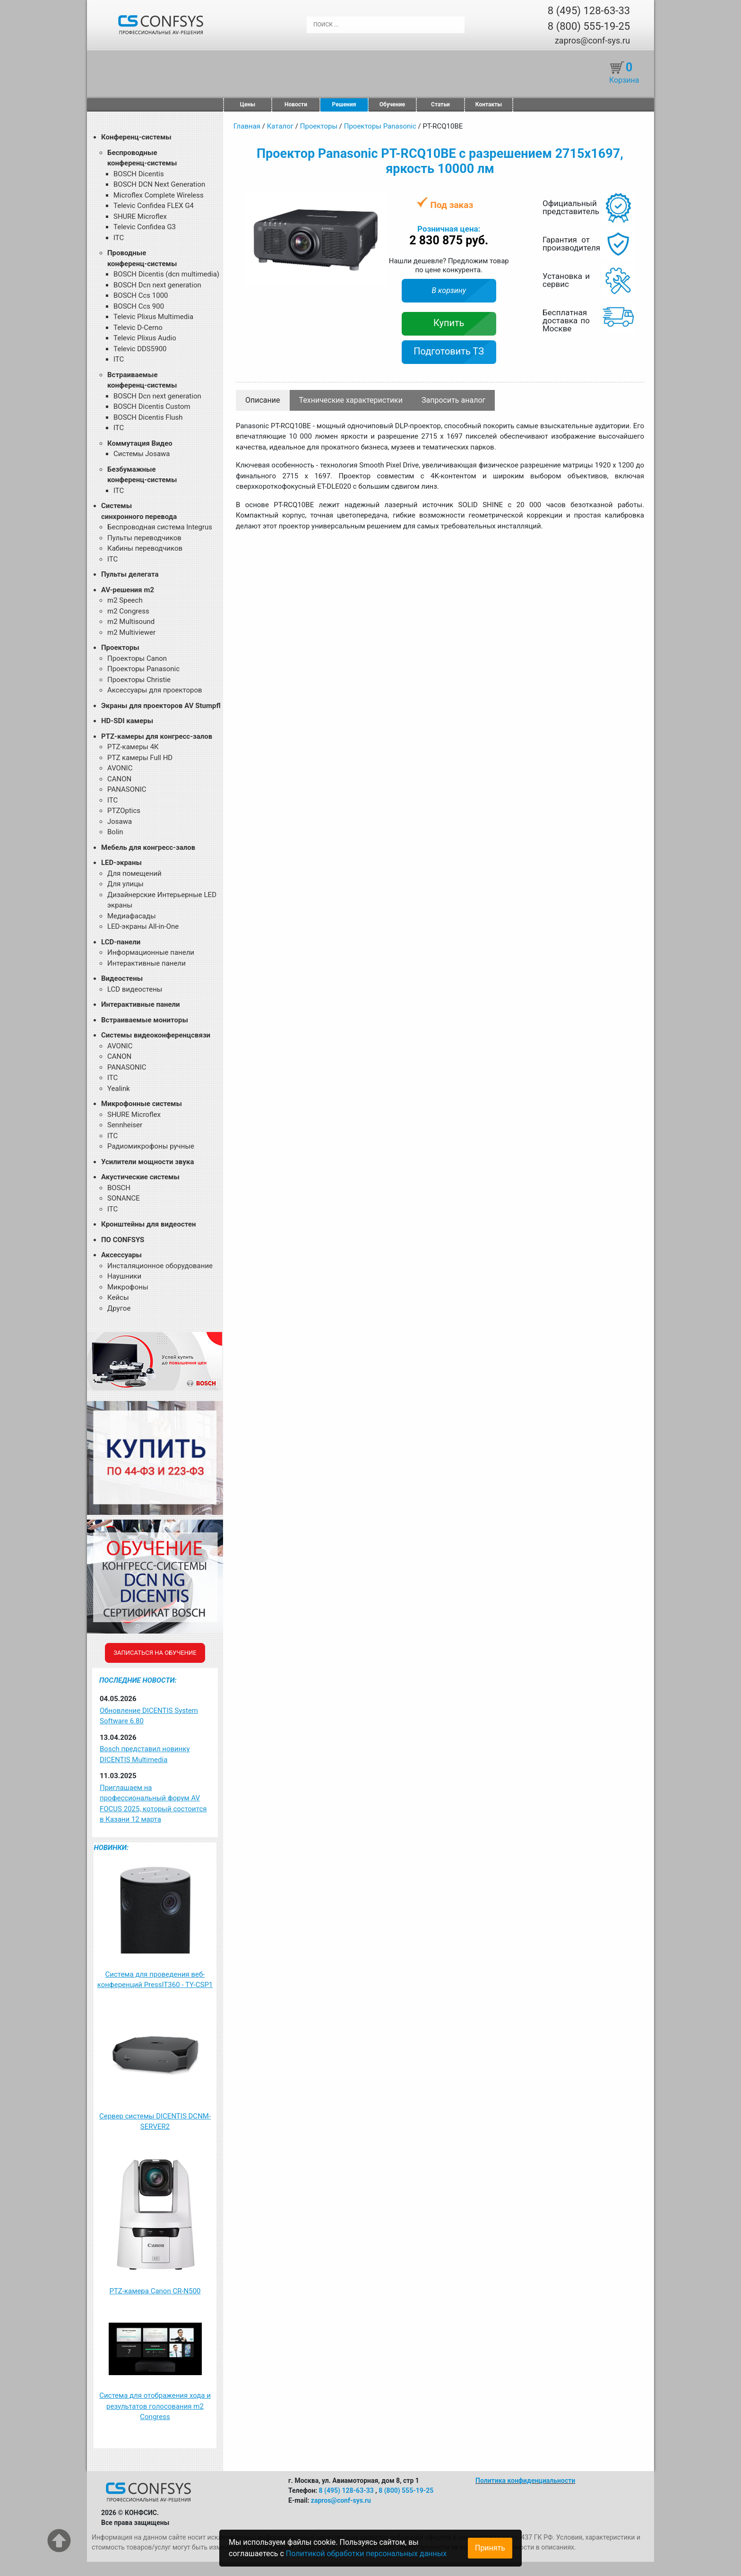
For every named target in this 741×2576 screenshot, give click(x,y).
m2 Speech (125, 600)
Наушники (124, 1276)
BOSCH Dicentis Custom (151, 406)
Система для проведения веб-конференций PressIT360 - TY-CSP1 (155, 1979)
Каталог (280, 126)
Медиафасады (131, 916)
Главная (246, 126)
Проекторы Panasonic (143, 669)
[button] (378, 199)
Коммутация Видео (139, 443)
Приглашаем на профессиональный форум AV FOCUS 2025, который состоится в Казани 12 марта (153, 1803)
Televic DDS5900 (140, 349)
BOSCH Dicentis (138, 174)
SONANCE (123, 1198)
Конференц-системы (136, 137)
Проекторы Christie (139, 679)
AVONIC (119, 768)
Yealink (118, 1088)
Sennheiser (124, 1125)
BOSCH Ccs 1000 (140, 295)
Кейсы (118, 1297)
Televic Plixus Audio (144, 338)
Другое (118, 1308)
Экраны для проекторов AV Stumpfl (161, 705)
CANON (119, 779)
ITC (118, 237)
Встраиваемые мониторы (144, 1020)
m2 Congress (128, 611)
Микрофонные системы (141, 1103)
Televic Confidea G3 (144, 227)
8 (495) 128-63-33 (589, 11)
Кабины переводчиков (144, 548)
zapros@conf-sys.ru (592, 40)
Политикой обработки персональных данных (366, 2553)
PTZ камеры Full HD (139, 757)
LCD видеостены (134, 989)
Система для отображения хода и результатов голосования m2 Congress (155, 2406)
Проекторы (120, 647)
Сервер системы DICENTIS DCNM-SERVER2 (155, 2121)
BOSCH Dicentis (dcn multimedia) (166, 274)
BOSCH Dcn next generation (157, 285)
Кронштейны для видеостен (148, 1224)
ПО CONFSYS (122, 1240)
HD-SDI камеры (127, 721)
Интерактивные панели (146, 963)
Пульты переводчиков (144, 538)
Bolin (115, 832)
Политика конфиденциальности (525, 2480)
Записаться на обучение (154, 1652)
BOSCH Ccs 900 (138, 306)
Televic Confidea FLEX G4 (153, 205)
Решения (344, 104)
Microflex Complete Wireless (158, 195)
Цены (247, 104)
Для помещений (134, 873)
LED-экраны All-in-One (143, 926)
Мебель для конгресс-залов (148, 847)
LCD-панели (120, 942)
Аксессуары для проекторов (154, 690)
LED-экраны (121, 862)
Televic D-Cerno (138, 327)
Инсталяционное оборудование (160, 1266)
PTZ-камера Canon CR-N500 (154, 2291)
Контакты (488, 104)
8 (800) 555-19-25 (589, 26)
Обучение (392, 104)
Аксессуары (121, 1255)
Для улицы (125, 884)
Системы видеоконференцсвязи (155, 1035)
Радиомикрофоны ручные (150, 1146)
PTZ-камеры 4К (133, 747)
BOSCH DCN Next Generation (159, 184)
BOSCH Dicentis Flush (148, 417)
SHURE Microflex (140, 216)
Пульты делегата (130, 574)
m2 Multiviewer (131, 632)
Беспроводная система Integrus (159, 527)
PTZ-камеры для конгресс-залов (156, 736)
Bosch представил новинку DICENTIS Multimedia (145, 1754)
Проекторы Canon (137, 658)
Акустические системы (140, 1177)
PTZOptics (123, 810)
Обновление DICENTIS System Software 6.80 (149, 1716)
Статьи (440, 104)
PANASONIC (126, 789)
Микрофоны (127, 1287)
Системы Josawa (141, 454)
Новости (295, 104)
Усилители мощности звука (147, 1162)
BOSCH (118, 1188)
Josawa (119, 821)
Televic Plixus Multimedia (153, 316)
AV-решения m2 (127, 590)
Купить (449, 322)
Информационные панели (150, 952)
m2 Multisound (131, 621)
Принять (490, 2547)
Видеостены (122, 978)
